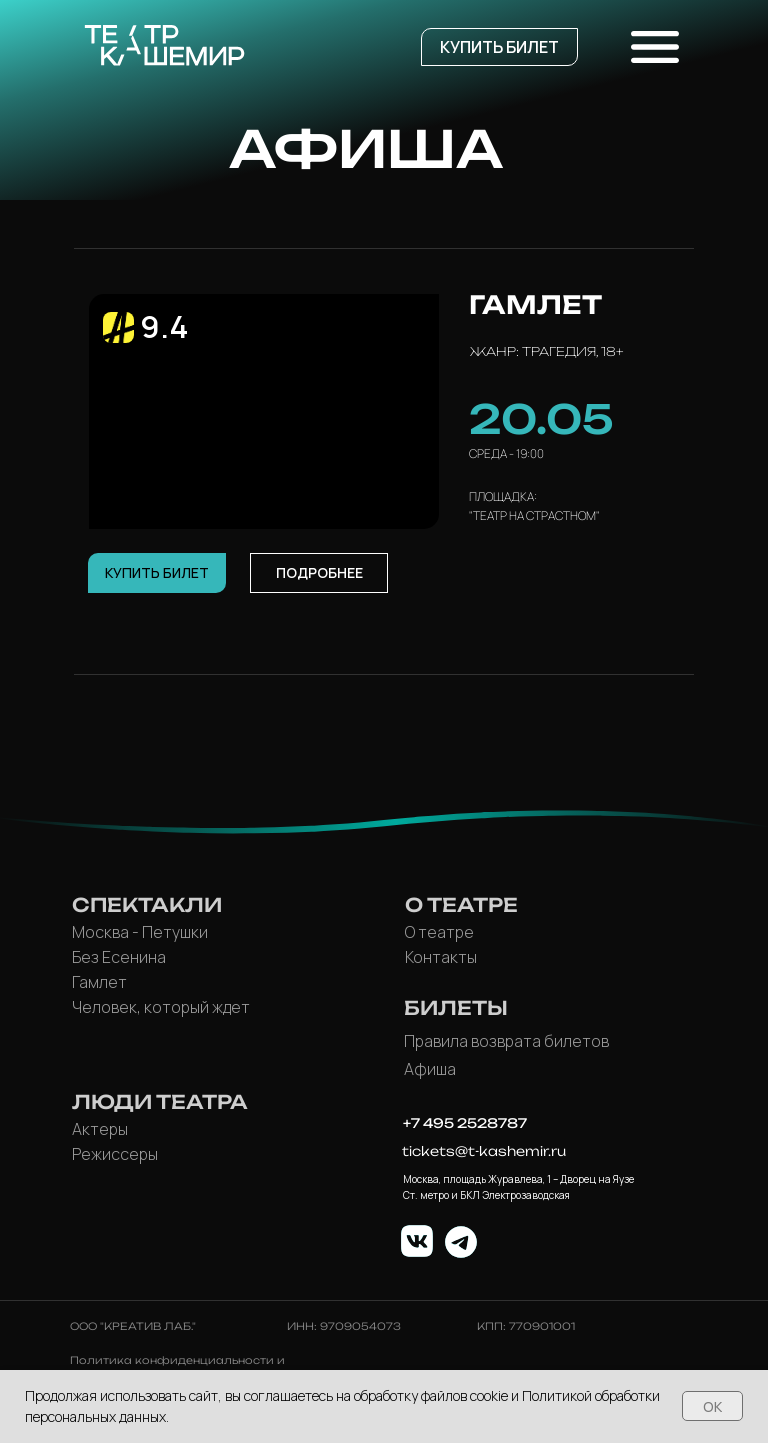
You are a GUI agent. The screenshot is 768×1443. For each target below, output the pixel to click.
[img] (417, 1241)
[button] (499, 47)
